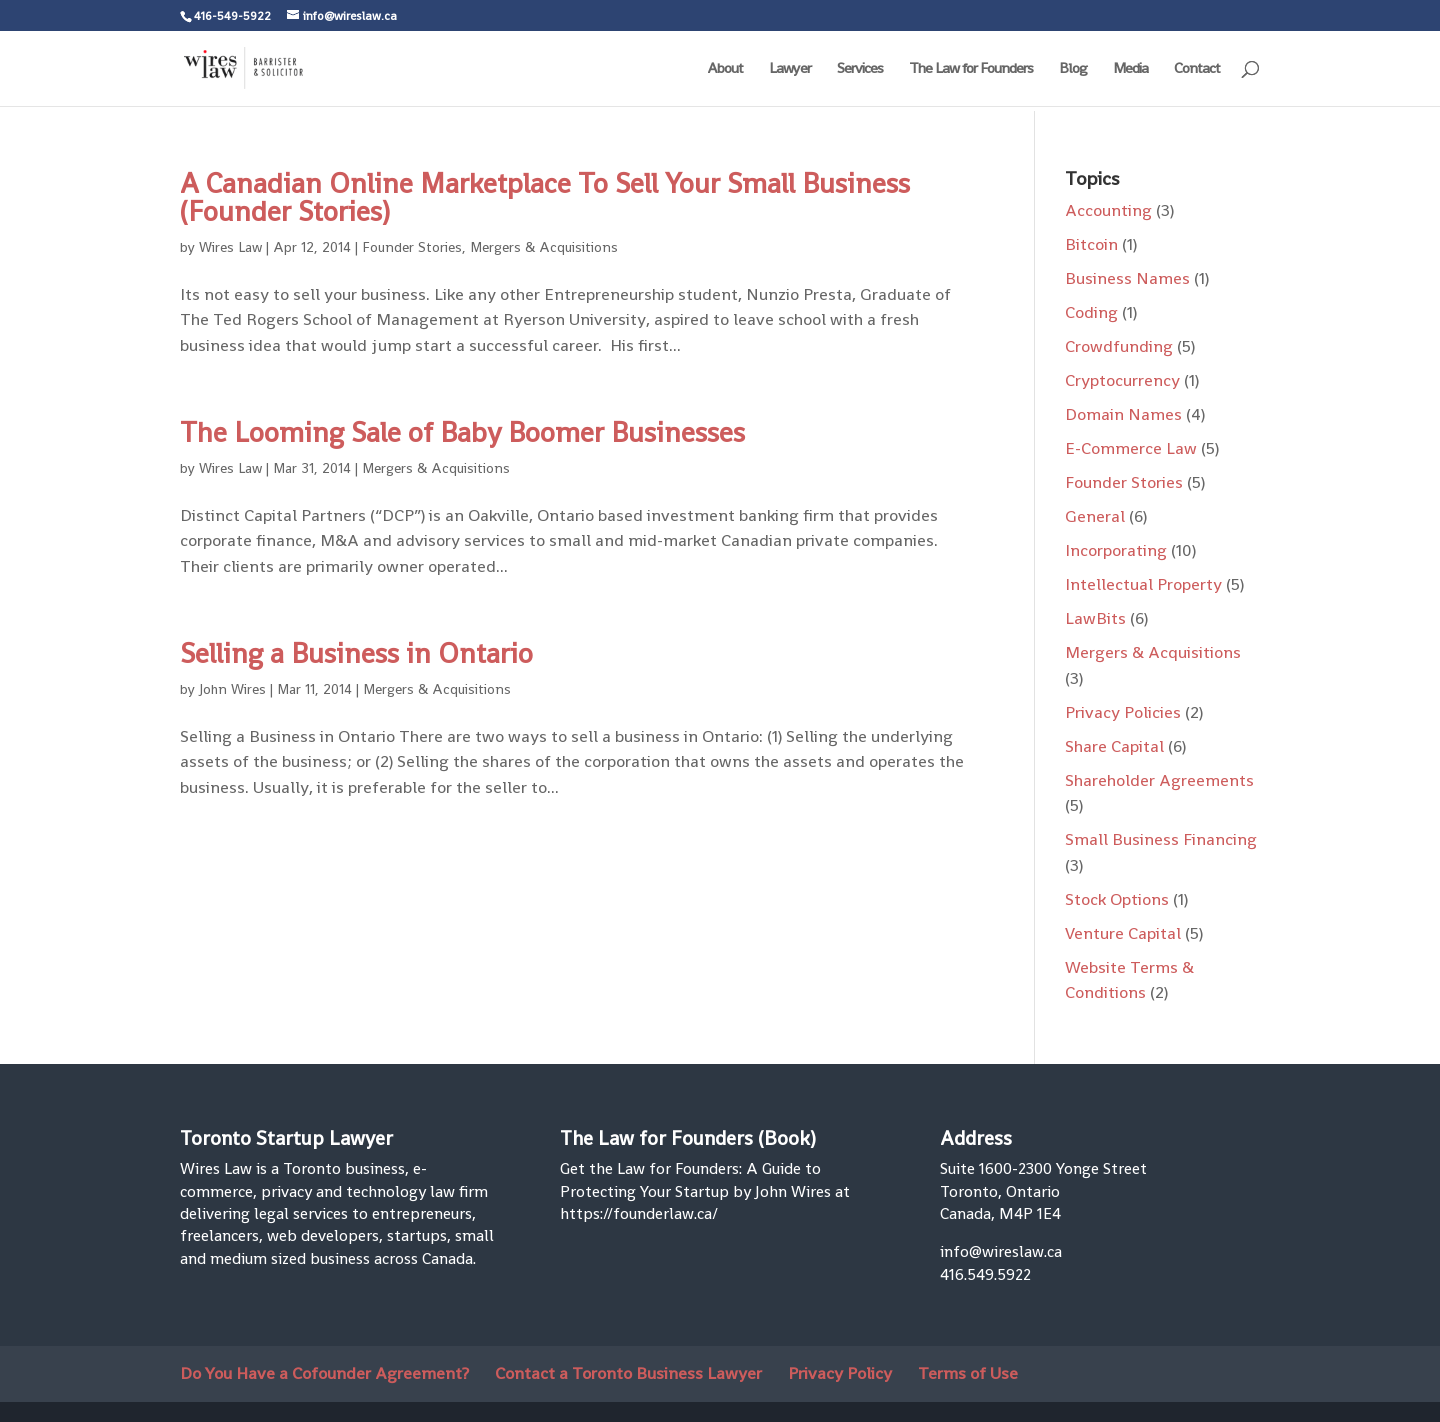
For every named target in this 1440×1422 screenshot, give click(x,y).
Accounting (1108, 210)
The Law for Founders (971, 69)
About (725, 69)
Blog (1073, 69)
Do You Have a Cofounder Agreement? (324, 1373)
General (1095, 516)
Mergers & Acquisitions (544, 247)
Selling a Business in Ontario (356, 653)
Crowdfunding (1119, 346)
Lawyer (790, 69)
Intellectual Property (1143, 584)
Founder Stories (412, 247)
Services (860, 69)
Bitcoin (1091, 244)
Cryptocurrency (1122, 380)
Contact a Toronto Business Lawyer (628, 1373)
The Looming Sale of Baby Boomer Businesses (462, 432)
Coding (1091, 312)
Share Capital (1114, 746)
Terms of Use (968, 1373)
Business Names (1127, 278)
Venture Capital (1123, 933)
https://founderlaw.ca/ (639, 1213)
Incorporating (1116, 550)
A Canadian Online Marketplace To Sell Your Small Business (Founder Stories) (545, 197)
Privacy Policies (1123, 712)
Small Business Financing (1161, 839)
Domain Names (1123, 414)
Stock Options (1117, 899)
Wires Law (230, 247)
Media (1130, 69)
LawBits (1095, 618)
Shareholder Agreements (1159, 780)
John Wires (232, 689)
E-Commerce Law (1131, 448)
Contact (1197, 69)
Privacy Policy (840, 1373)
